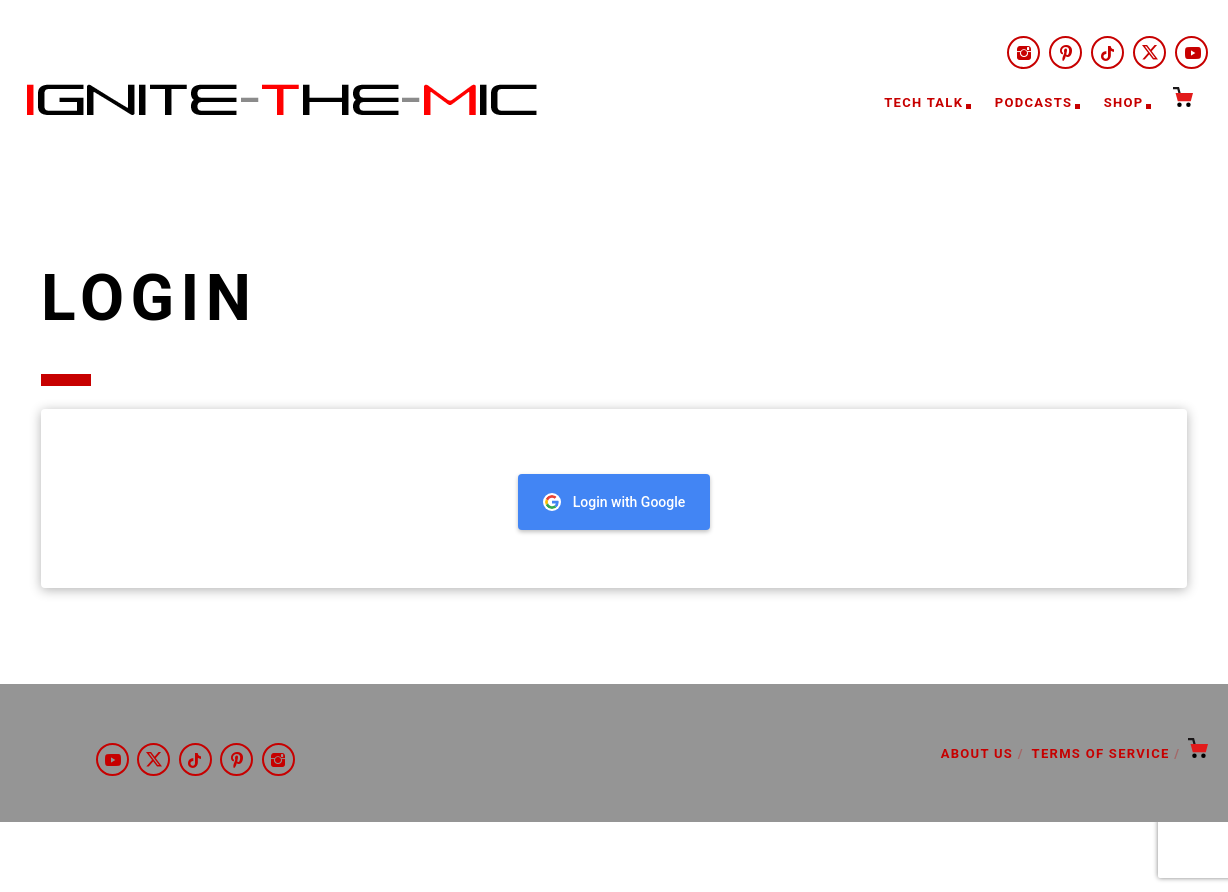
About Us (977, 753)
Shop (1124, 102)
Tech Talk (923, 102)
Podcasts (1033, 102)
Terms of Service (1101, 753)
